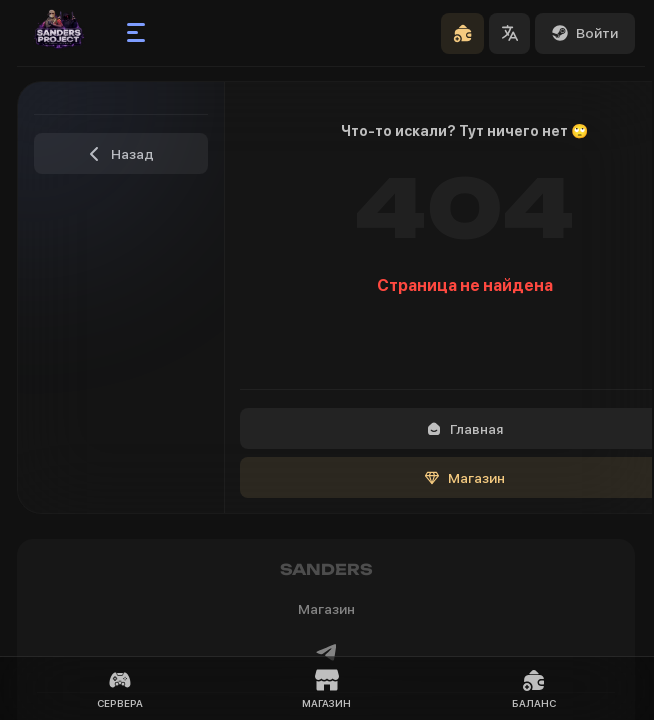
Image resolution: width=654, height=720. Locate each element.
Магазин (326, 688)
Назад (120, 154)
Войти (585, 33)
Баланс (534, 688)
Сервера (120, 688)
